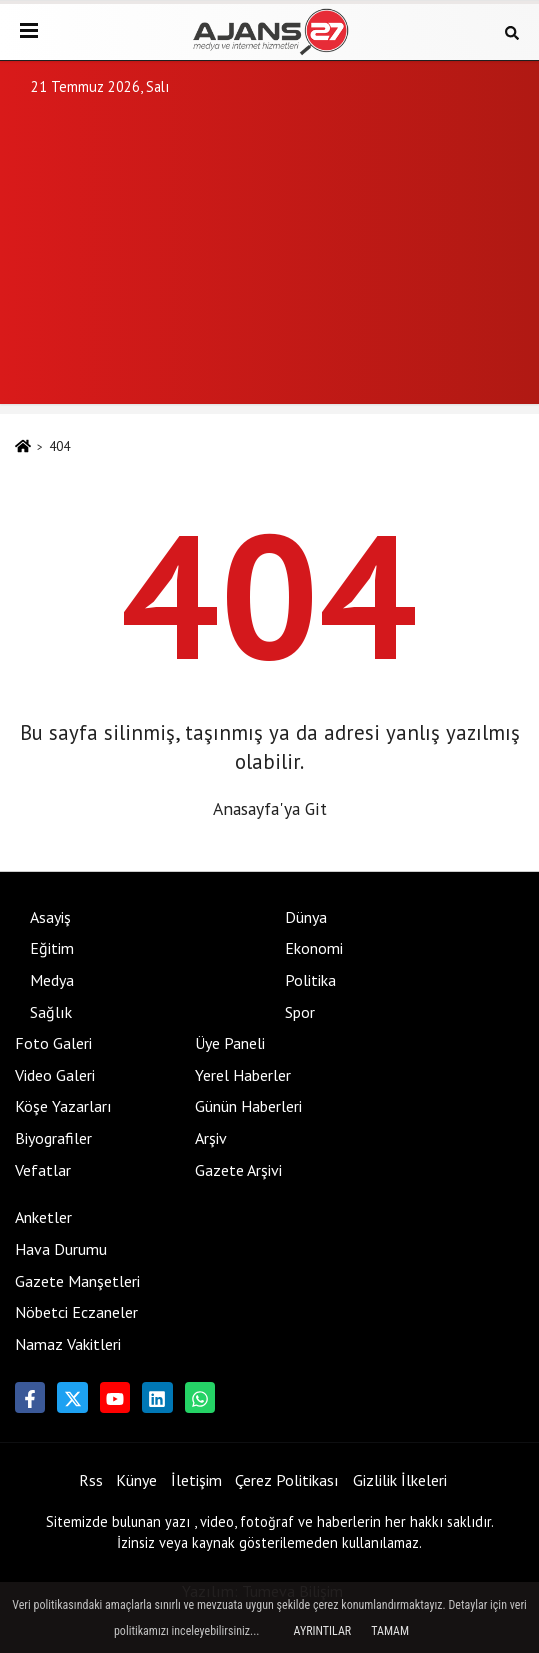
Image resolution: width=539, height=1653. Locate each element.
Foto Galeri (53, 1043)
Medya (52, 980)
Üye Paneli (230, 1043)
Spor (300, 1012)
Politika (310, 980)
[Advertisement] (269, 264)
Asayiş (50, 917)
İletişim (196, 1480)
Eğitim (52, 948)
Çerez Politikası (287, 1480)
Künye (136, 1480)
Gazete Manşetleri (77, 1281)
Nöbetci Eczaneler (76, 1312)
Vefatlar (43, 1170)
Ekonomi (314, 948)
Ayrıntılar (323, 1631)
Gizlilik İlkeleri (400, 1480)
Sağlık (51, 1012)
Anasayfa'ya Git (270, 808)
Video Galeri (55, 1075)
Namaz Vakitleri (68, 1344)
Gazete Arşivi (238, 1170)
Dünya (306, 917)
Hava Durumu (61, 1249)
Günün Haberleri (248, 1106)
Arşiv (211, 1138)
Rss (91, 1480)
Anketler (43, 1217)
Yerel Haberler (243, 1075)
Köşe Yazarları (63, 1106)
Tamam (390, 1631)
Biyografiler (53, 1138)
